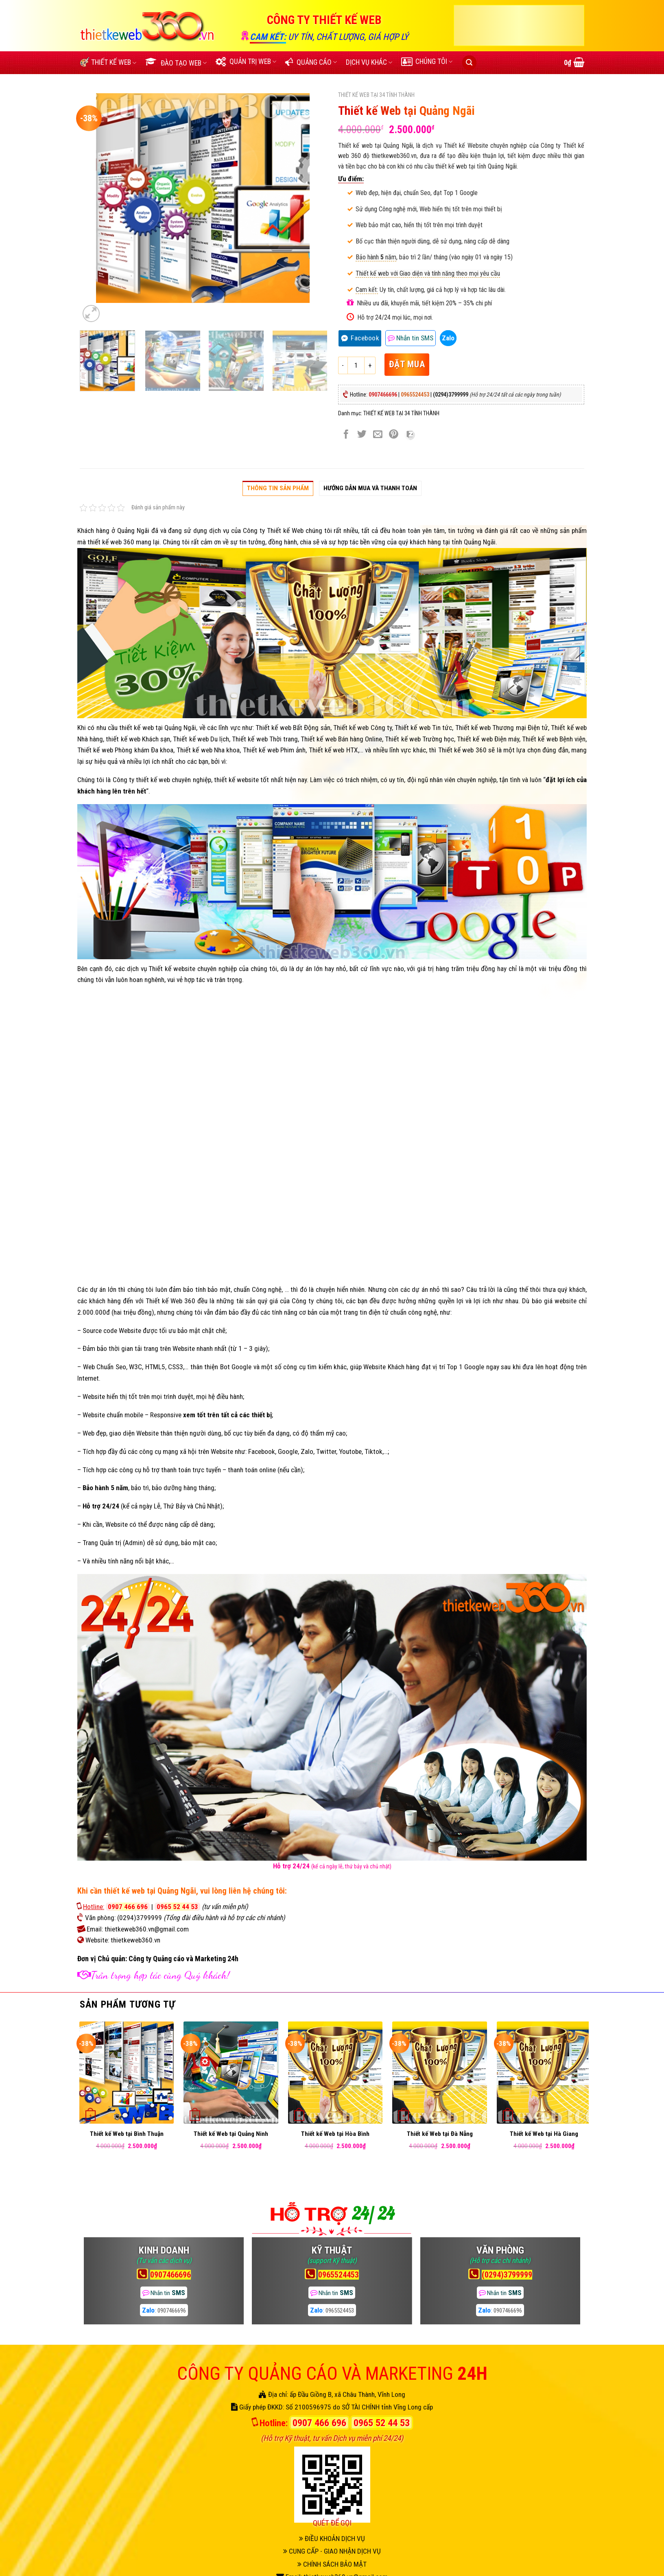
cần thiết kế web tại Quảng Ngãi (143, 1891)
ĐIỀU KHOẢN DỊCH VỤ (332, 2538)
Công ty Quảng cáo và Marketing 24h (183, 1958)
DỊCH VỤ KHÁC (369, 62)
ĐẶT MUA (407, 364)
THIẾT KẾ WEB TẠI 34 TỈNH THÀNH (376, 95)
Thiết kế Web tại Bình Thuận (127, 2134)
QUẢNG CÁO (311, 62)
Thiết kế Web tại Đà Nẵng (440, 2134)
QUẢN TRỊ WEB (246, 61)
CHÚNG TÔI (426, 61)
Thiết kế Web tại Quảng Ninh (231, 2134)
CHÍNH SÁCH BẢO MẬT (332, 2564)
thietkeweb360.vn (394, 156)
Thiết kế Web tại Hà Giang (544, 2134)
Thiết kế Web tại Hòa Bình (335, 2134)
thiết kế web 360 (110, 542)
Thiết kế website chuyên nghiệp (193, 969)
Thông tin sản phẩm (278, 488)
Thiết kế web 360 (461, 750)
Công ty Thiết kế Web (273, 530)
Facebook (365, 338)
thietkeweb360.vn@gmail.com (147, 1929)
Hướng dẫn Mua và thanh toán (370, 488)
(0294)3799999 (139, 1918)
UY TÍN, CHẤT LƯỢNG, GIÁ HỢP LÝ (348, 37)
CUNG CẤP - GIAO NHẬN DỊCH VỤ (332, 2551)
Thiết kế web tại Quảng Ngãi (375, 145)
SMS (410, 338)
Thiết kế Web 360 (170, 1301)
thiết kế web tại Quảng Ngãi (157, 727)
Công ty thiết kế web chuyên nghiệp (162, 780)
